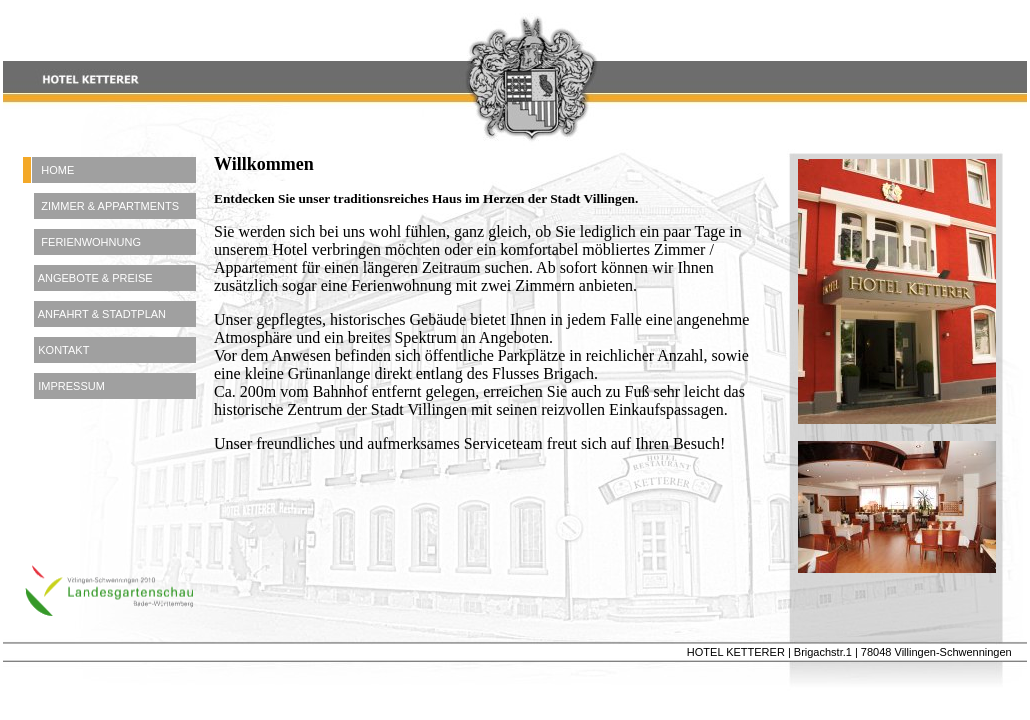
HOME (48, 170)
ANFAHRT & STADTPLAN (94, 314)
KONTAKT (56, 350)
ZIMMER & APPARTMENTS (101, 206)
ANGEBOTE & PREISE (88, 278)
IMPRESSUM (64, 386)
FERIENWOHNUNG (82, 242)
